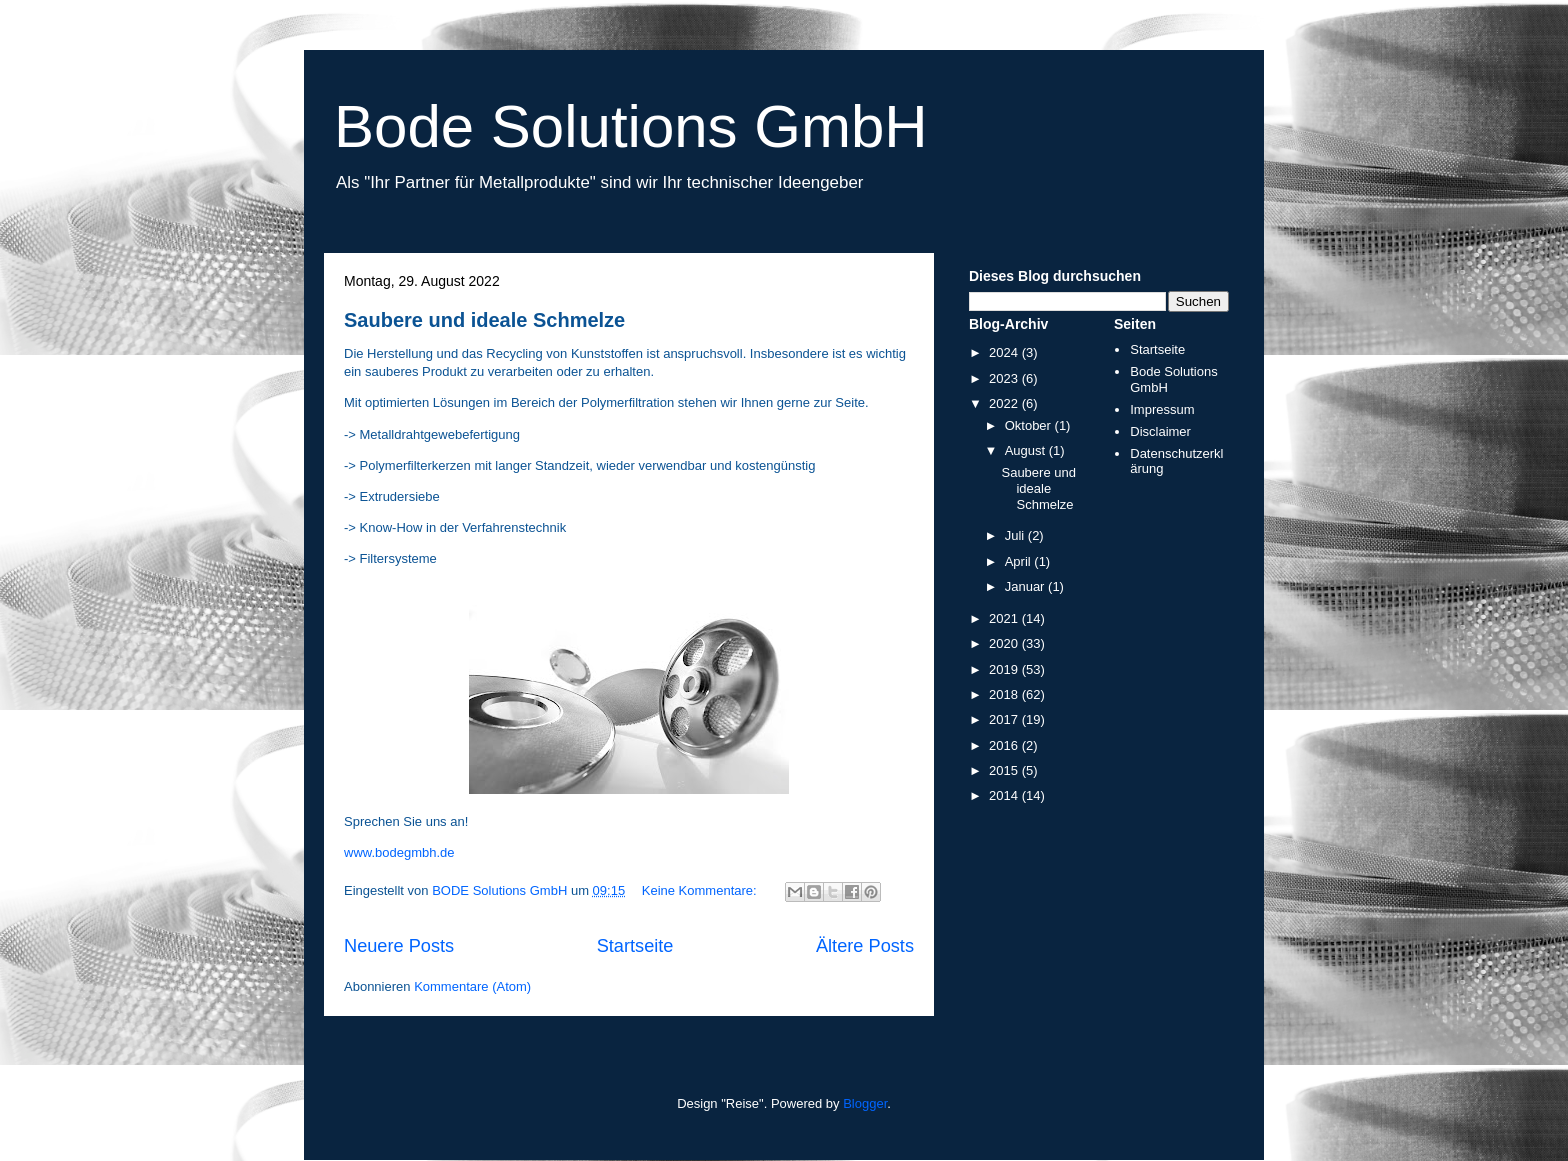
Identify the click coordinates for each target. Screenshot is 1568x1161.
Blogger (865, 1103)
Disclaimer (1160, 431)
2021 (1005, 618)
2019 (1005, 669)
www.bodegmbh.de (399, 852)
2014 (1005, 795)
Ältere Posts (865, 946)
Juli (1016, 535)
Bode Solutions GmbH (631, 126)
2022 (1005, 403)
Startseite (635, 946)
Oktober (1030, 425)
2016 (1005, 745)
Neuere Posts (399, 946)
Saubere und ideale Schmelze (484, 320)
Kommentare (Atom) (472, 986)
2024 (1005, 352)
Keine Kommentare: (701, 890)
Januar (1026, 586)
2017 (1005, 719)
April (1020, 561)
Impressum (1162, 409)
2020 (1005, 643)
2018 (1005, 694)
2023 (1005, 378)
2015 (1005, 770)
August (1027, 450)
